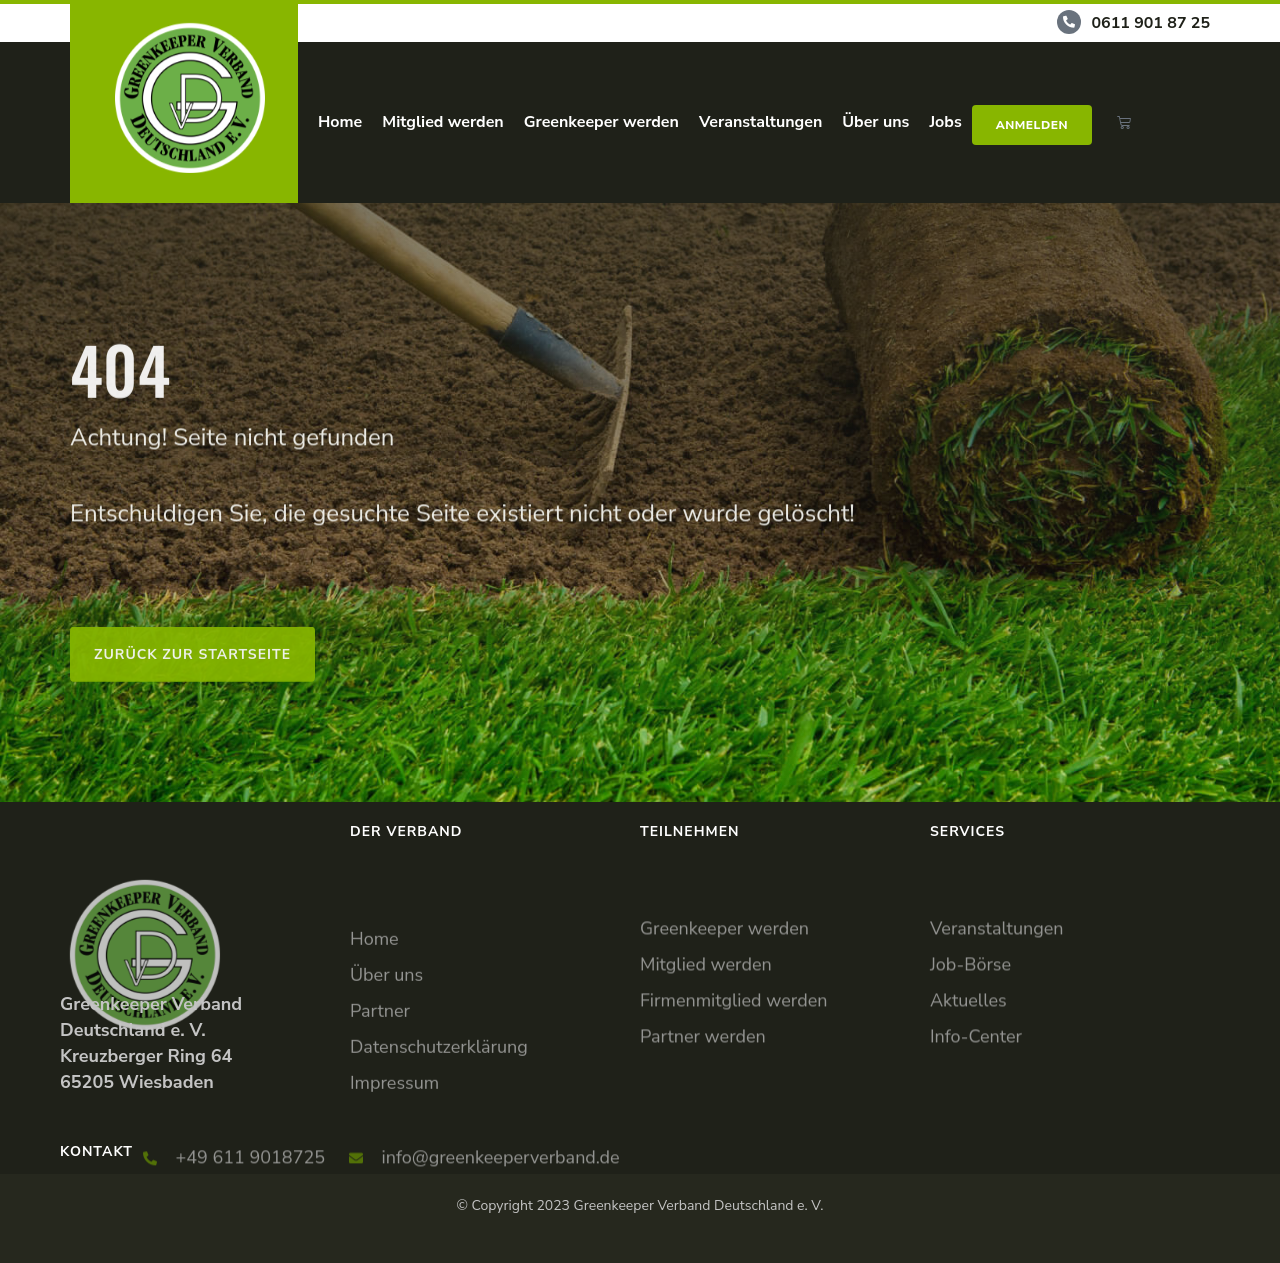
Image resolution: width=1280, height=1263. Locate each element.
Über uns (875, 122)
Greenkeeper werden (601, 122)
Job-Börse (970, 1021)
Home (340, 122)
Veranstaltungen (760, 122)
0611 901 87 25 (1150, 23)
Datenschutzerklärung (439, 1117)
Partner (380, 1081)
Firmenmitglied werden (733, 1057)
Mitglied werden (442, 122)
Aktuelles (968, 1057)
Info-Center (976, 1093)
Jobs (945, 122)
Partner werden (703, 1093)
